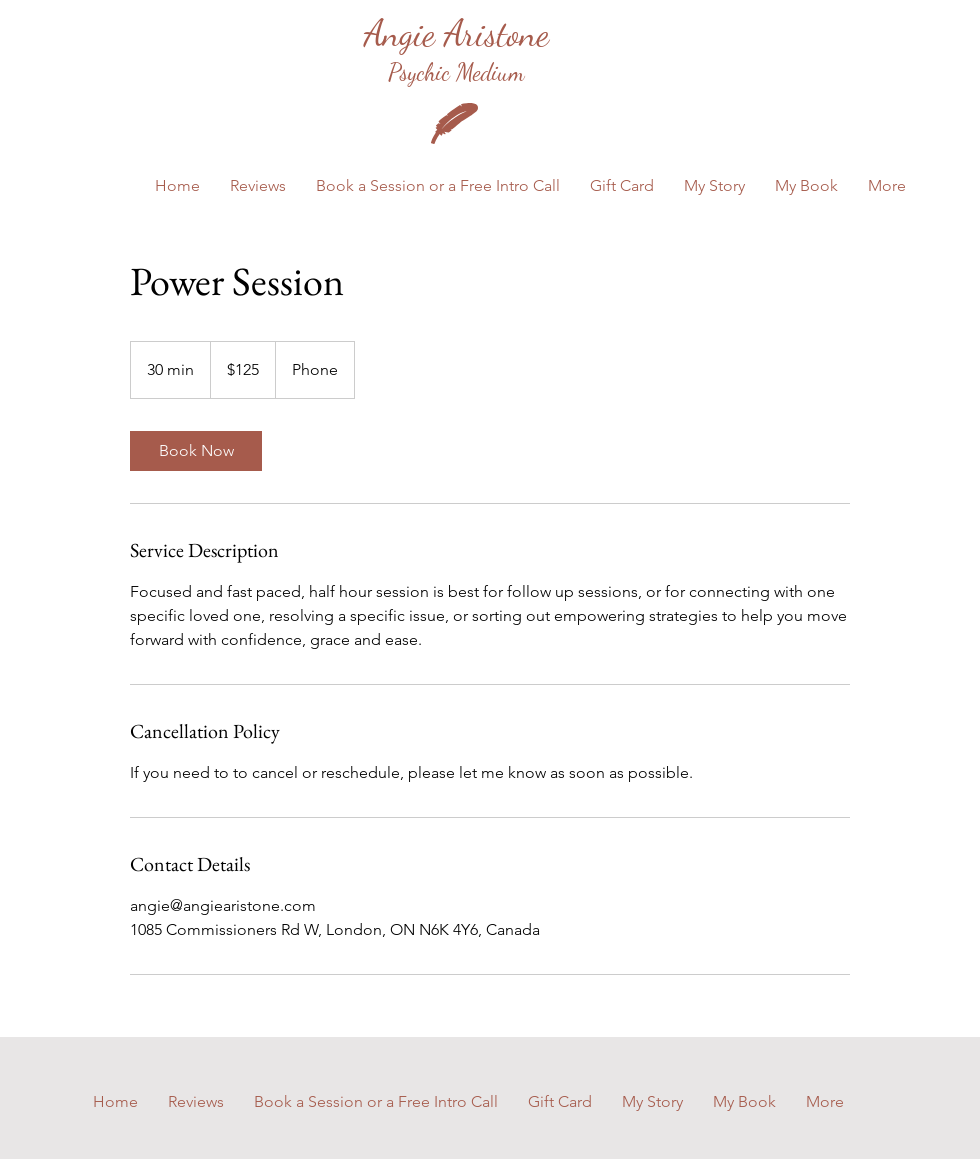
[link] (196, 451)
